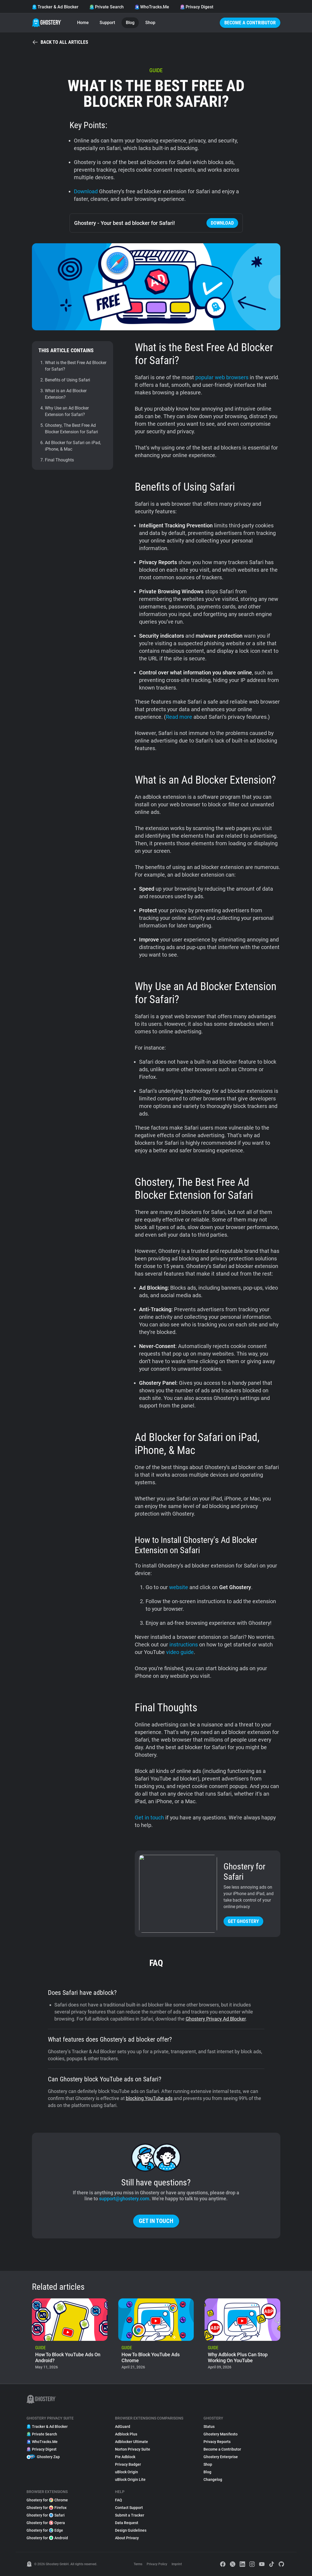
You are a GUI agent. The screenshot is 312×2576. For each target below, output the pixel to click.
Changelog (212, 2479)
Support (107, 22)
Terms (138, 2564)
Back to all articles (60, 42)
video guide (180, 1652)
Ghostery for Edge (45, 2530)
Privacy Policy (157, 2564)
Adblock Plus (126, 2434)
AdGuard (122, 2426)
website (178, 1587)
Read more (179, 717)
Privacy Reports (217, 2441)
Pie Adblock (125, 2457)
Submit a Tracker (129, 2515)
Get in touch (149, 1817)
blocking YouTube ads (149, 2098)
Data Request (126, 2523)
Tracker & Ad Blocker (55, 6)
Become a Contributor (250, 22)
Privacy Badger (128, 2464)
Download (86, 191)
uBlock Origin (126, 2472)
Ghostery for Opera (46, 2523)
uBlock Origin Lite (130, 2479)
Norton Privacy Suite (132, 2449)
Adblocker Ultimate (131, 2441)
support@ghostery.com (124, 2198)
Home (83, 22)
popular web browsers (221, 377)
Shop (150, 22)
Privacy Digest (196, 6)
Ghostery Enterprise (220, 2457)
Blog (130, 22)
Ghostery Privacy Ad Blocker (216, 2019)
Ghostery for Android (47, 2538)
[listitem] (69, 2335)
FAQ (118, 2500)
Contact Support (129, 2507)
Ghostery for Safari (46, 2515)
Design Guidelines (130, 2530)
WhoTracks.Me (151, 6)
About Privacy (127, 2538)
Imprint (177, 2564)
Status (209, 2426)
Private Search (106, 6)
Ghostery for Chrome (47, 2500)
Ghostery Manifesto (220, 2434)
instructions (183, 1644)
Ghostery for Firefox (47, 2507)
